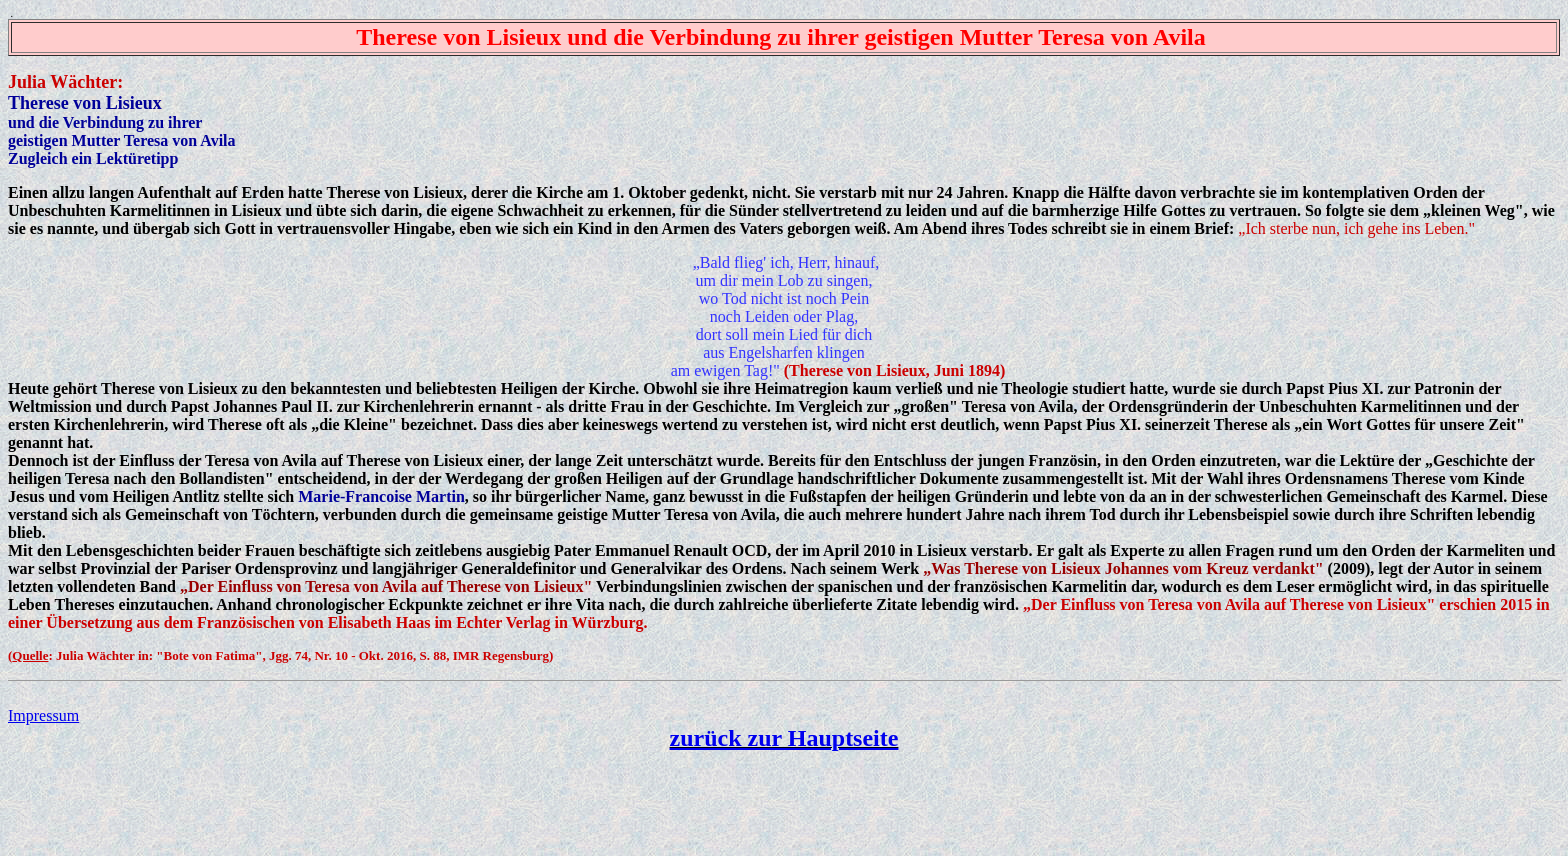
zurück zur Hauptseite (784, 738)
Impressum (43, 715)
